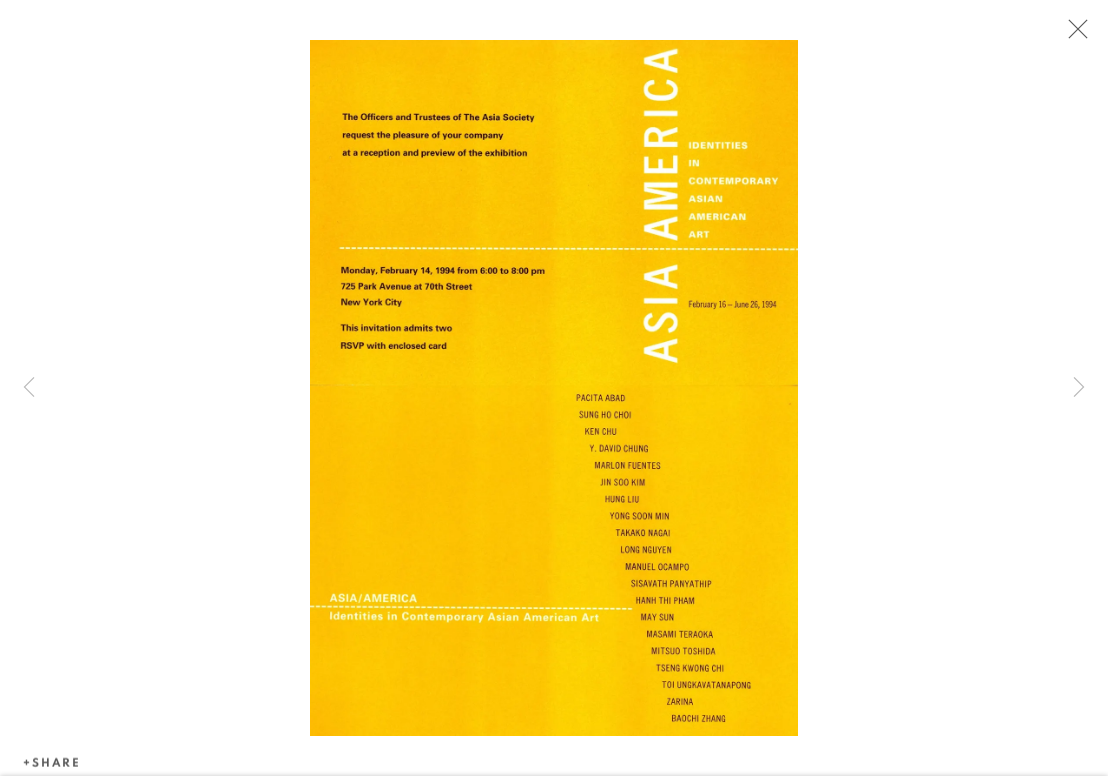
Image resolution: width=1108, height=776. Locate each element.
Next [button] (1079, 387)
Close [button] (1073, 35)
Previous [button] (29, 387)
